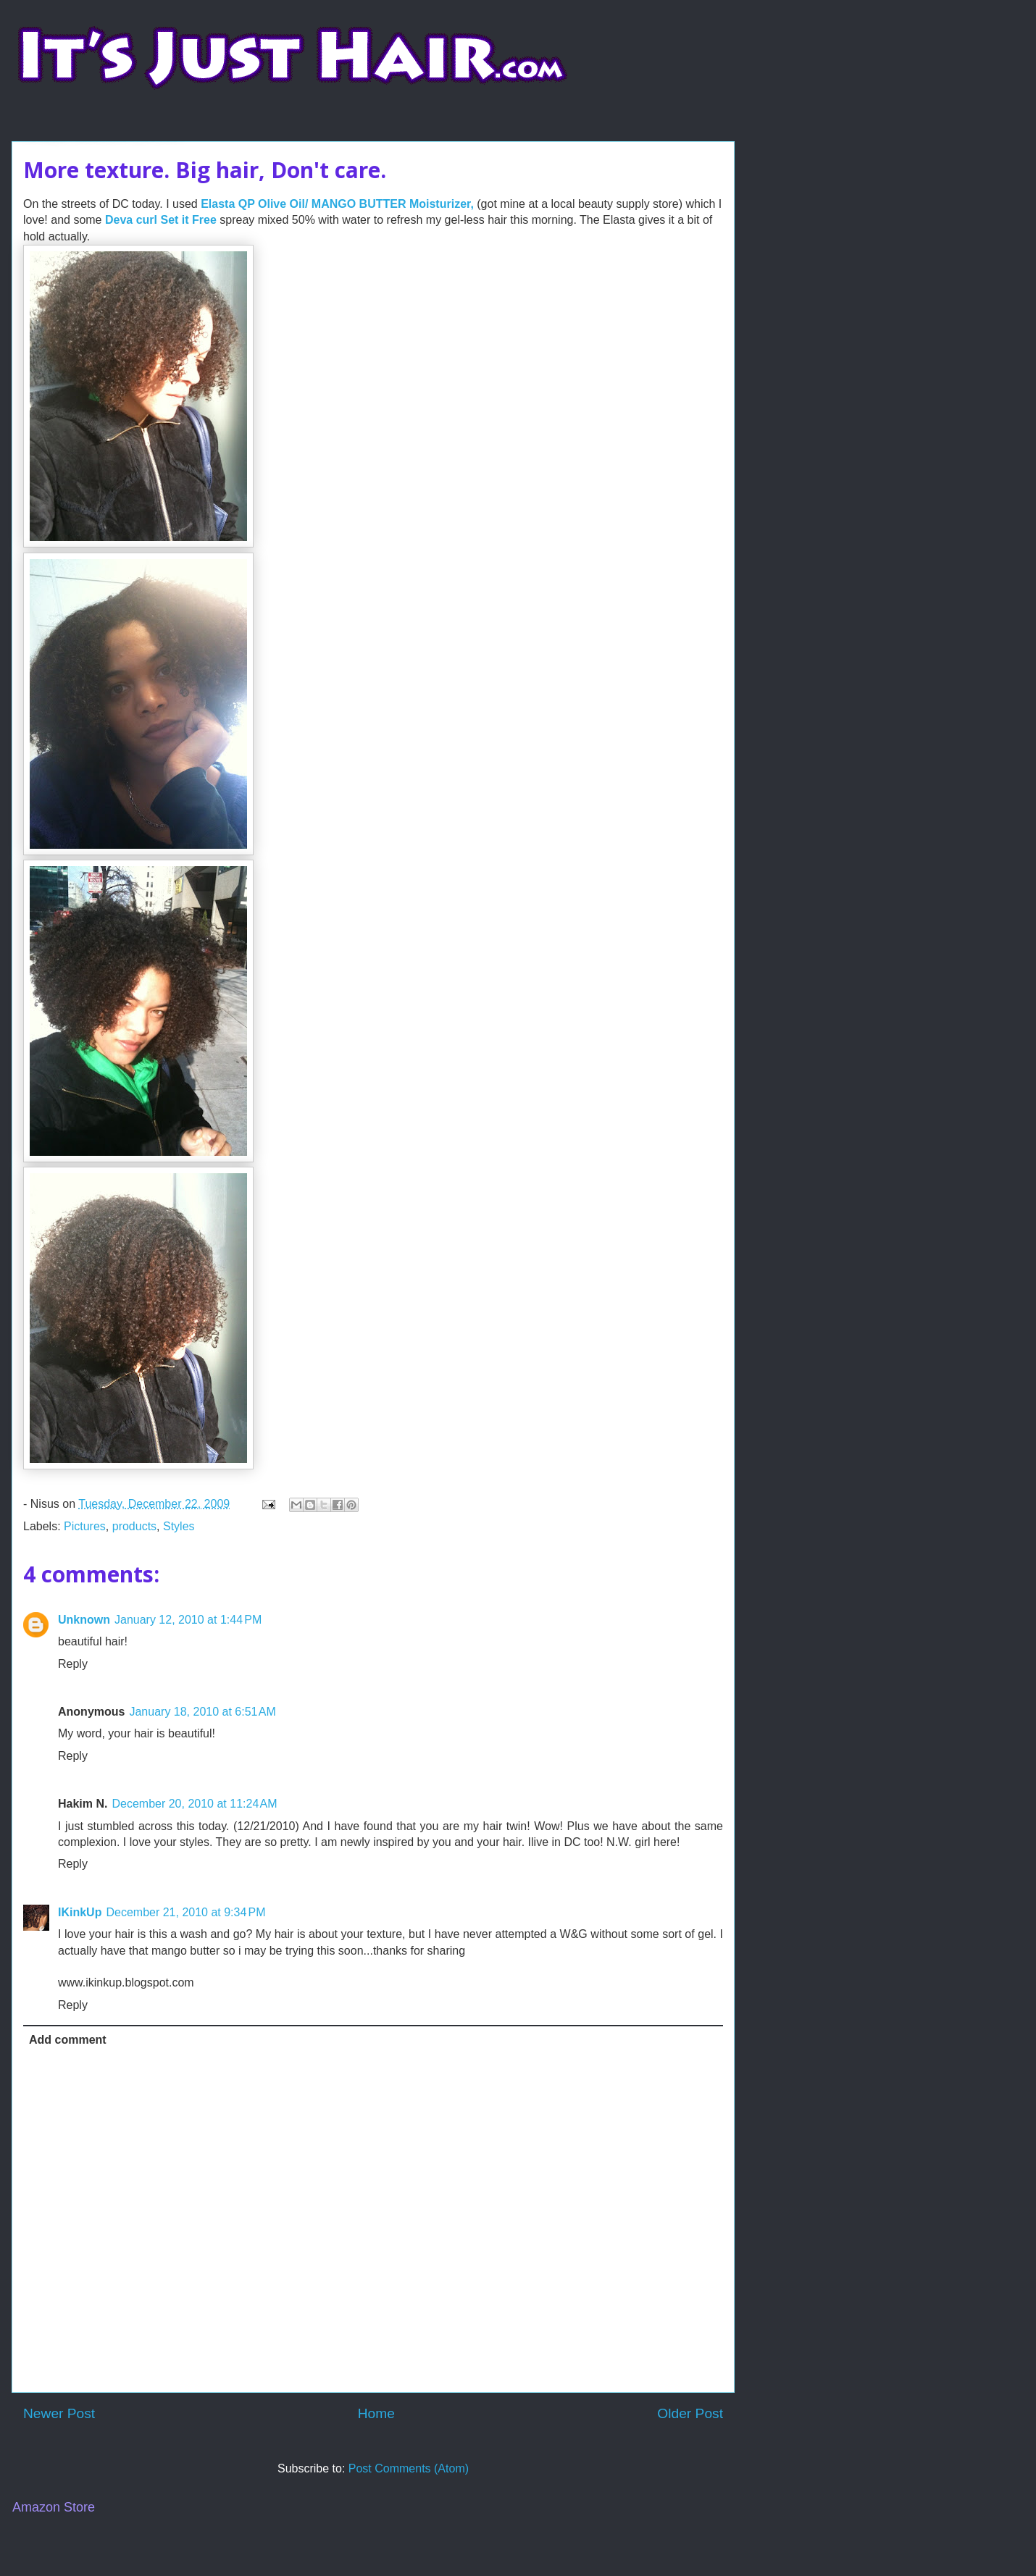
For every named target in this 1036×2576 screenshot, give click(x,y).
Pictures (85, 1526)
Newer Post (59, 2413)
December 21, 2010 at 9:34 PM (185, 1912)
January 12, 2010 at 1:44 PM (188, 1620)
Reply (73, 1664)
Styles (179, 1526)
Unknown (84, 1620)
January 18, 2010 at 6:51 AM (202, 1712)
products (134, 1526)
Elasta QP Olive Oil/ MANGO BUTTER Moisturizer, (339, 204)
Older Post (690, 2413)
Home (376, 2413)
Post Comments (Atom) (408, 2468)
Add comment (67, 2040)
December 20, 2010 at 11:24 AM (194, 1803)
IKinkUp (79, 1912)
